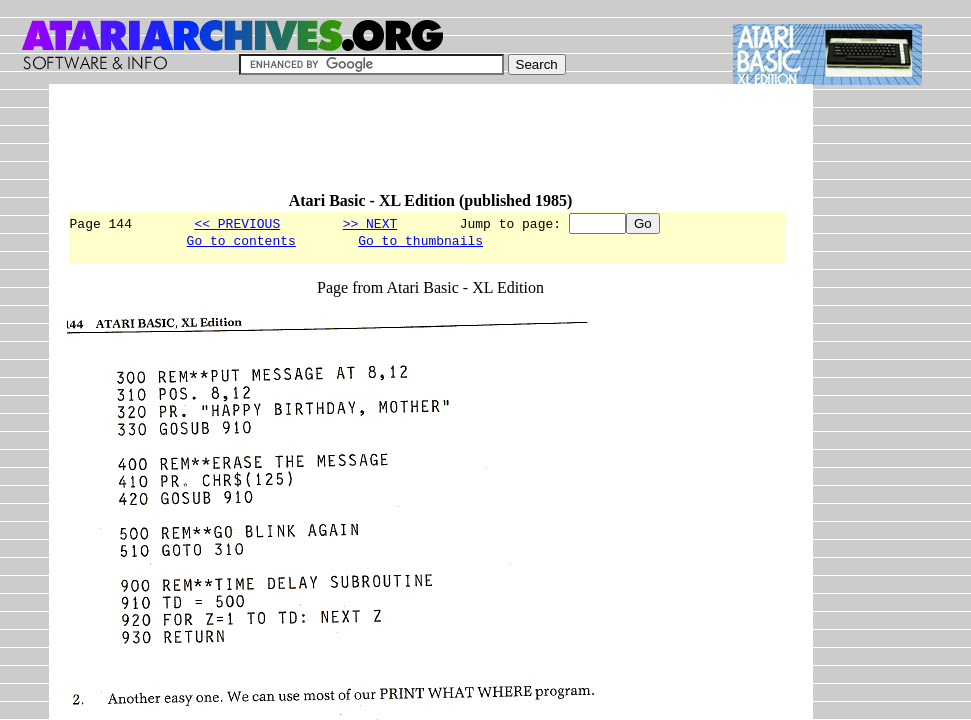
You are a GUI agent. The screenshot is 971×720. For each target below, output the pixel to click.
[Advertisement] (431, 147)
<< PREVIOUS (237, 223)
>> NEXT (370, 223)
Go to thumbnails (420, 243)
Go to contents (241, 243)
